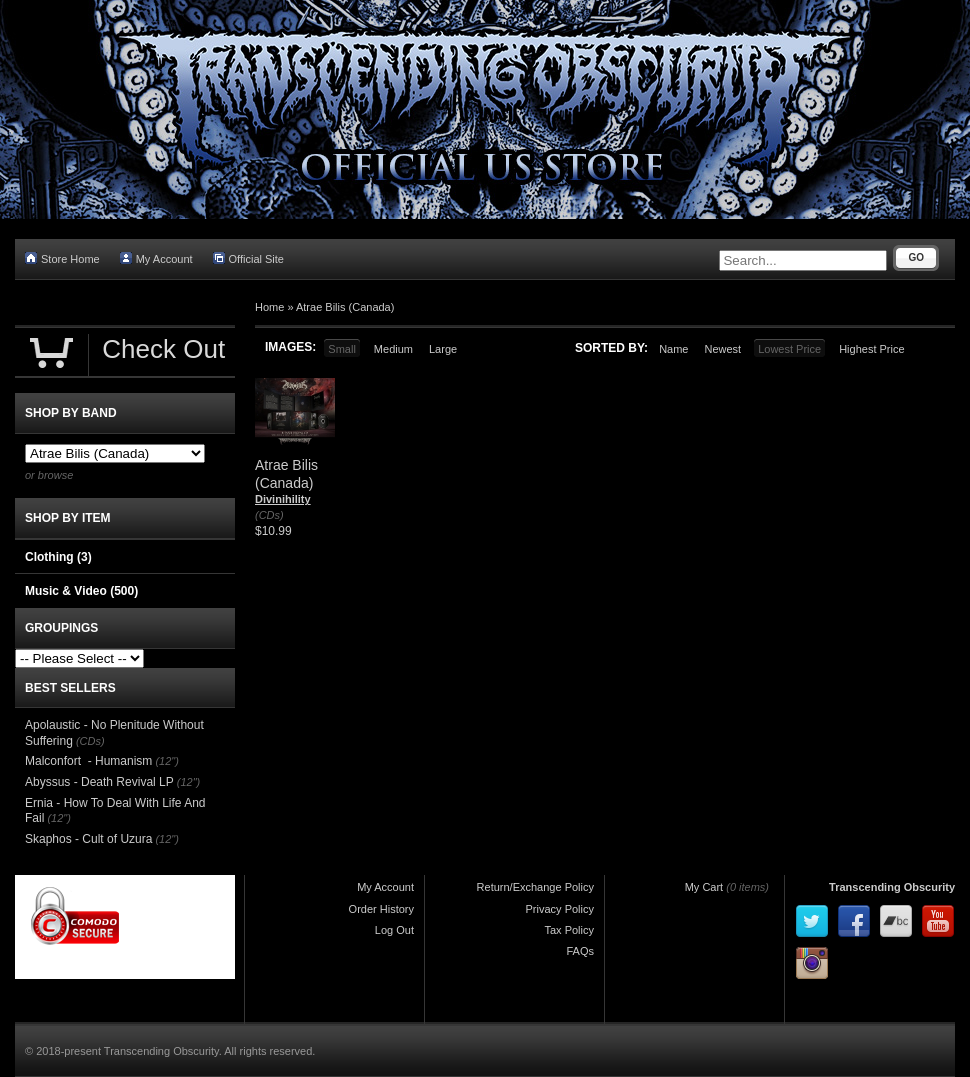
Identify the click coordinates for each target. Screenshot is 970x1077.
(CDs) (269, 515)
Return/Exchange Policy (535, 887)
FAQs (580, 951)
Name (673, 349)
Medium (393, 349)
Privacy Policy (560, 909)
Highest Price (871, 349)
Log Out (394, 930)
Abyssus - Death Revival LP (99, 782)
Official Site (248, 258)
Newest (722, 349)
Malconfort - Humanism (88, 761)
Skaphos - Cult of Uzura (88, 839)
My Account (156, 258)
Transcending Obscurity (892, 887)
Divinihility (283, 499)
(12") (166, 761)
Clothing (58, 557)
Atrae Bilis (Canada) (345, 307)
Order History (381, 909)
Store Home (62, 258)
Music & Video (81, 591)
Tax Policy (569, 930)
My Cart (704, 887)
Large (443, 349)
